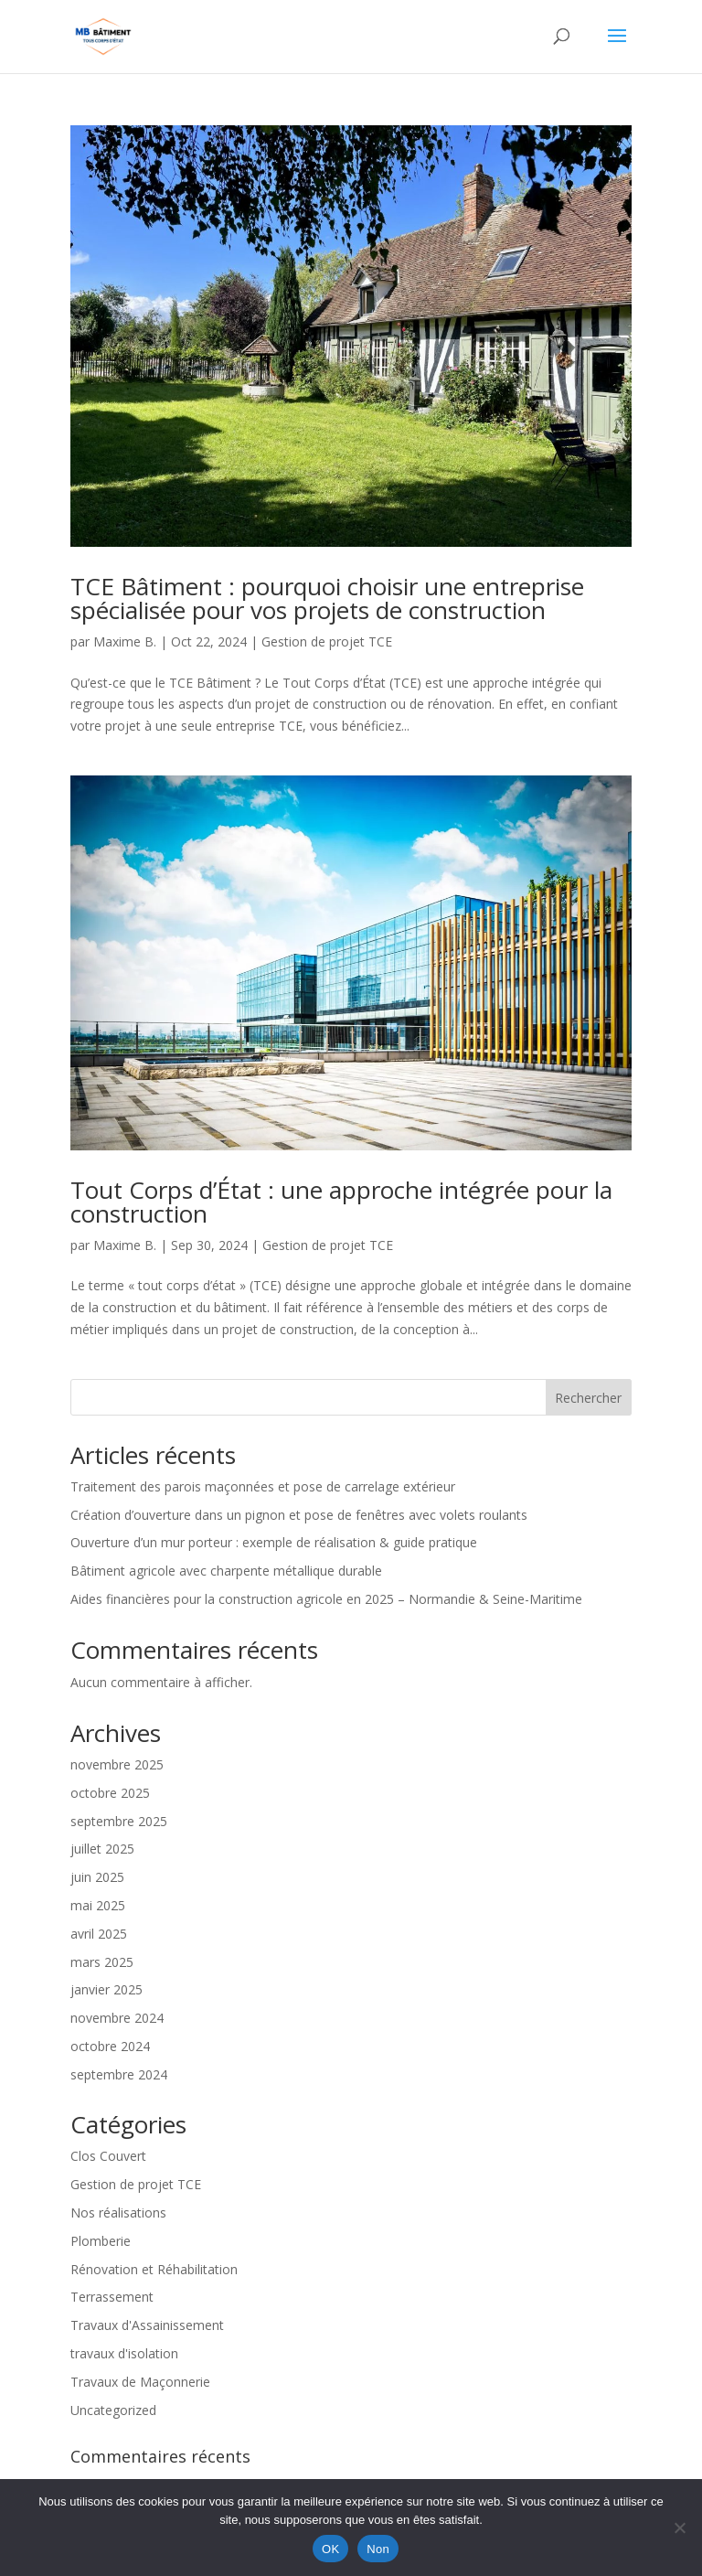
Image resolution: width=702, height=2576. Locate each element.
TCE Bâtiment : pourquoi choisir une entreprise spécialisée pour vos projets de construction (327, 598)
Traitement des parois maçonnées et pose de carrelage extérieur (262, 1486)
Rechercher (588, 1397)
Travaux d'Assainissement (147, 2325)
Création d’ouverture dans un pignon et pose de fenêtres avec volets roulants (298, 1514)
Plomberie (100, 2241)
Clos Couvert (108, 2155)
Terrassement (112, 2296)
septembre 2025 (118, 1821)
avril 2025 (98, 1933)
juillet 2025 (102, 1848)
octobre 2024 (110, 2046)
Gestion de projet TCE (326, 641)
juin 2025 (97, 1877)
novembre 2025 (117, 1764)
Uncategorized (113, 2410)
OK (330, 2549)
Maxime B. (124, 641)
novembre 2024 (117, 2017)
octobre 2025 (110, 1792)
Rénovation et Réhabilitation (154, 2269)
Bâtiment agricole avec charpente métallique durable (226, 1570)
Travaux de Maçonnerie (140, 2381)
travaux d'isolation (124, 2353)
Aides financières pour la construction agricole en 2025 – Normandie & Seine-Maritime (326, 1599)
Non (378, 2549)
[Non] (679, 2527)
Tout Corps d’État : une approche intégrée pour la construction (341, 1201)
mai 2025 (97, 1905)
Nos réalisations (118, 2212)
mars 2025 (101, 1962)
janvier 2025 (106, 1989)
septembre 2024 (118, 2074)
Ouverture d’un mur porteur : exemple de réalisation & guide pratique (273, 1542)
